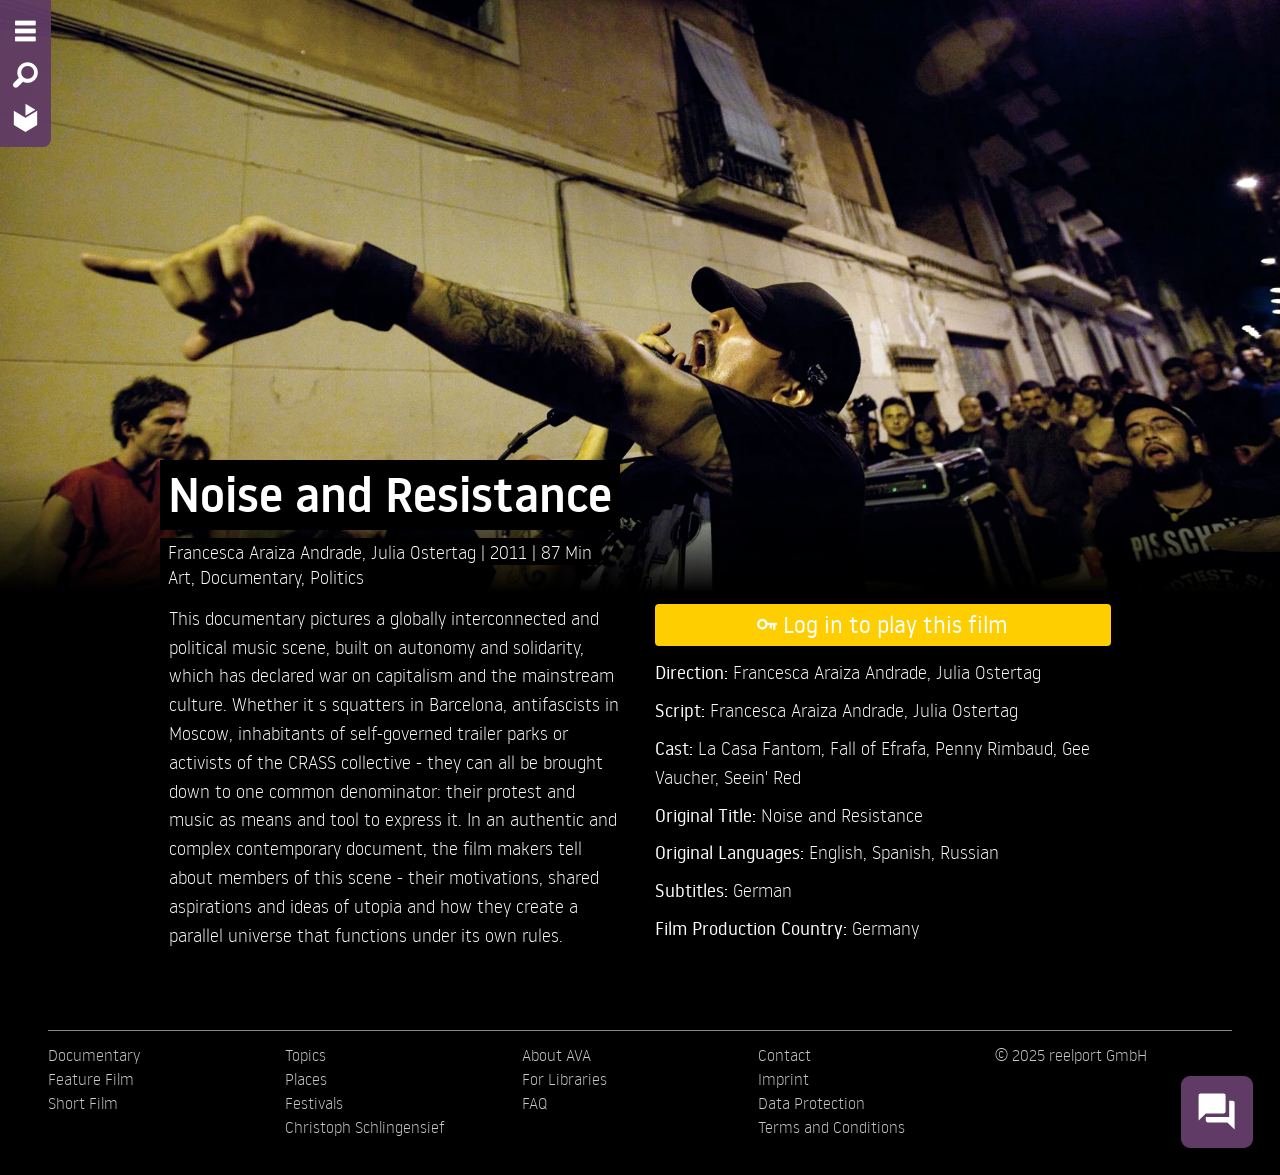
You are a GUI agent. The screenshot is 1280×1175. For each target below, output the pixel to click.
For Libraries (564, 1079)
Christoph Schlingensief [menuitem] (365, 1127)
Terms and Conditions (831, 1127)
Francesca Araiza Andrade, (269, 551)
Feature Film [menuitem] (91, 1079)
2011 (511, 551)
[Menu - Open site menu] (25, 31)
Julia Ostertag (426, 551)
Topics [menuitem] (305, 1055)
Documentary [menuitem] (94, 1055)
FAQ (534, 1103)
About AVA (556, 1055)
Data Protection (811, 1103)
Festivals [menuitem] (314, 1103)
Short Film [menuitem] (83, 1103)
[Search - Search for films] (25, 75)
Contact (784, 1055)
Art (179, 576)
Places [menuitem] (306, 1079)
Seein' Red (762, 776)
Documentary (250, 576)
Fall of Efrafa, (882, 747)
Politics (337, 576)
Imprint (783, 1079)
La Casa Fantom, (764, 747)
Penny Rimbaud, (998, 747)
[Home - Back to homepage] (25, 117)
